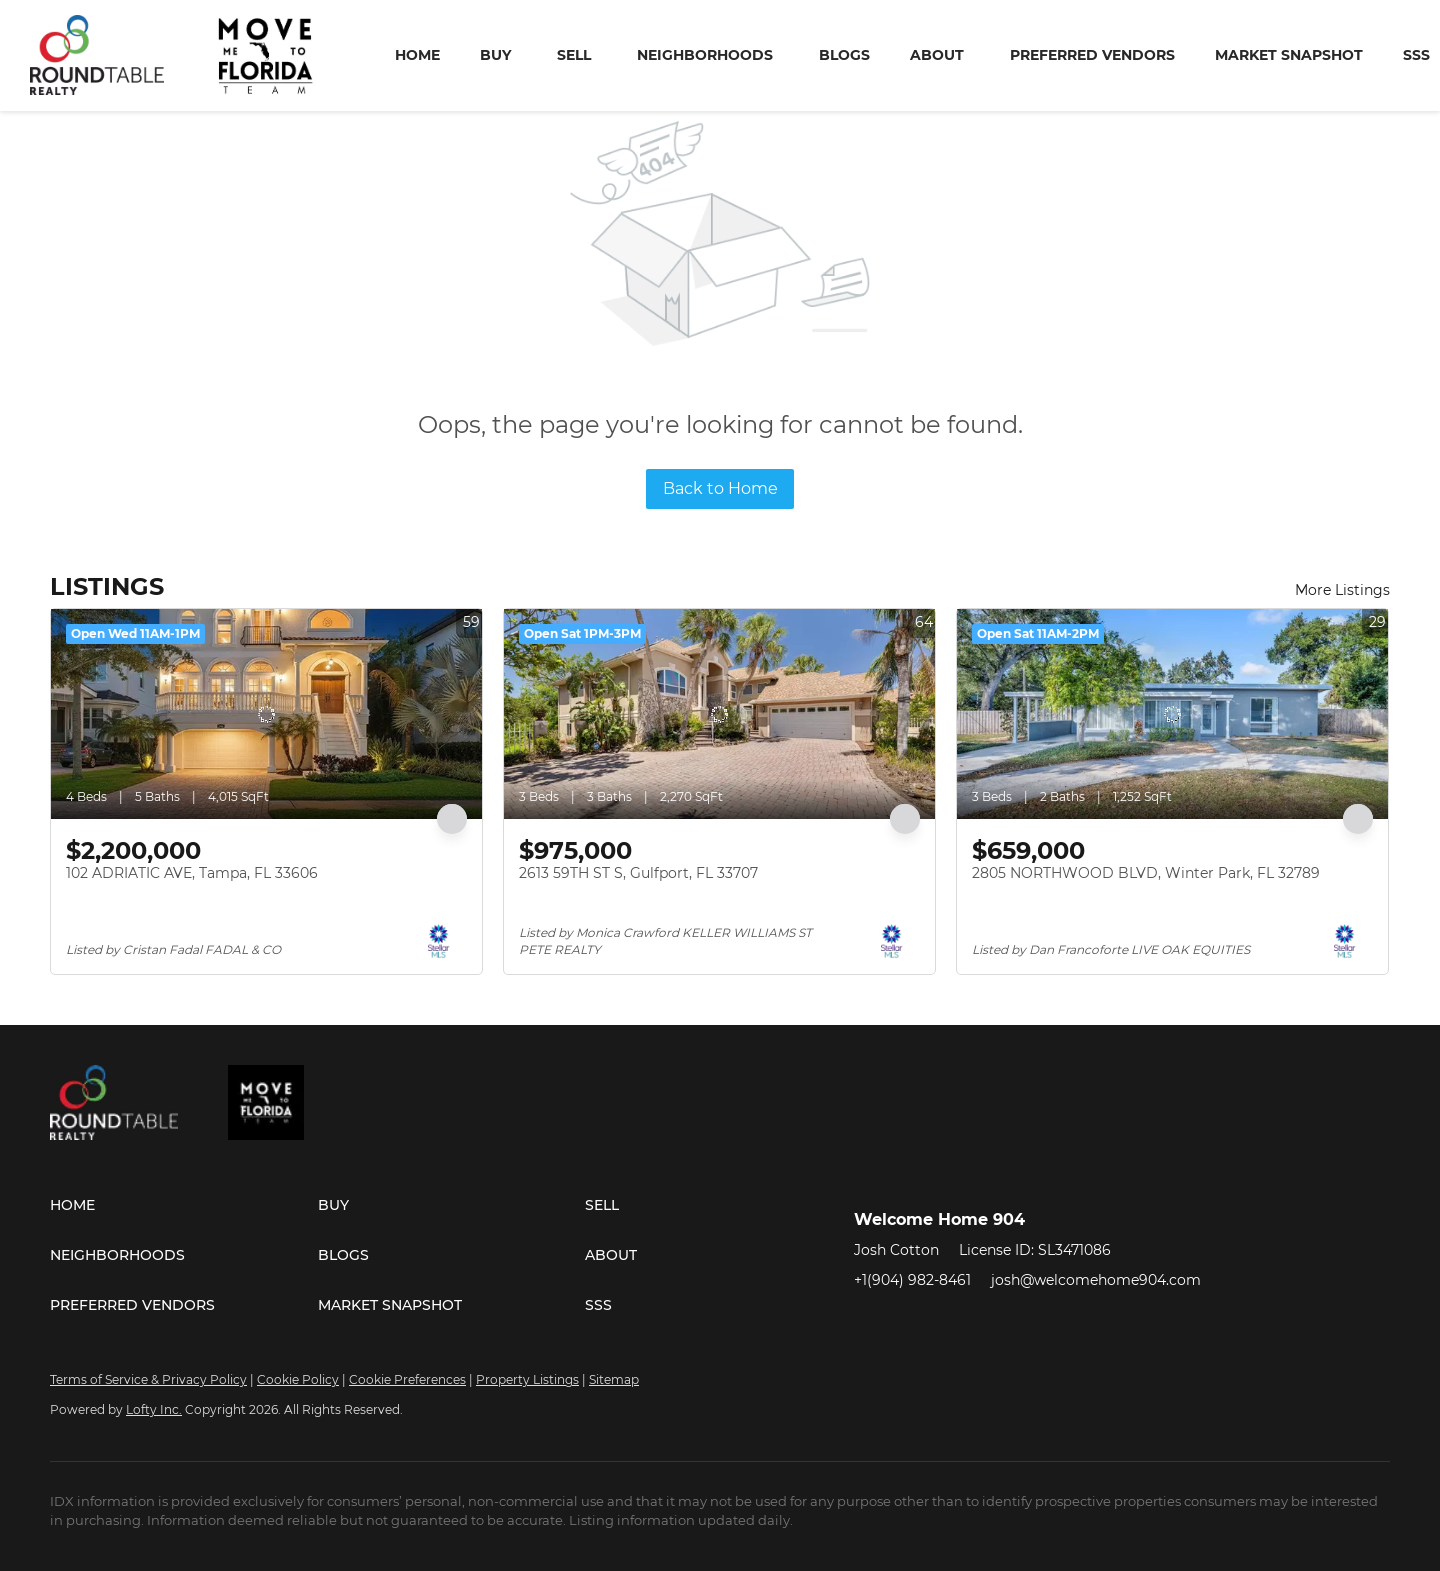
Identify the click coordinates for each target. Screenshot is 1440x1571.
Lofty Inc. (154, 1409)
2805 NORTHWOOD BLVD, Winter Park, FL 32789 (1146, 873)
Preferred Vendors (1092, 55)
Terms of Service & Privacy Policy (148, 1379)
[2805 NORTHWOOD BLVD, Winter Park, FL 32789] (1172, 714)
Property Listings (527, 1379)
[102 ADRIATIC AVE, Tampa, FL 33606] (266, 714)
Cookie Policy (298, 1379)
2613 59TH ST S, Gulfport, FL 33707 (638, 873)
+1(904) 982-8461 (912, 1280)
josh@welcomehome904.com (1096, 1280)
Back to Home (720, 488)
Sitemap (614, 1379)
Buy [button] (495, 55)
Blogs (844, 55)
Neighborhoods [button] (705, 55)
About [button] (937, 55)
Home (417, 55)
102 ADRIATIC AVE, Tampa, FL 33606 (192, 873)
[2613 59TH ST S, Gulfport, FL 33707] (719, 714)
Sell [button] (574, 55)
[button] (184, 1205)
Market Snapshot (1289, 55)
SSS (1416, 55)
